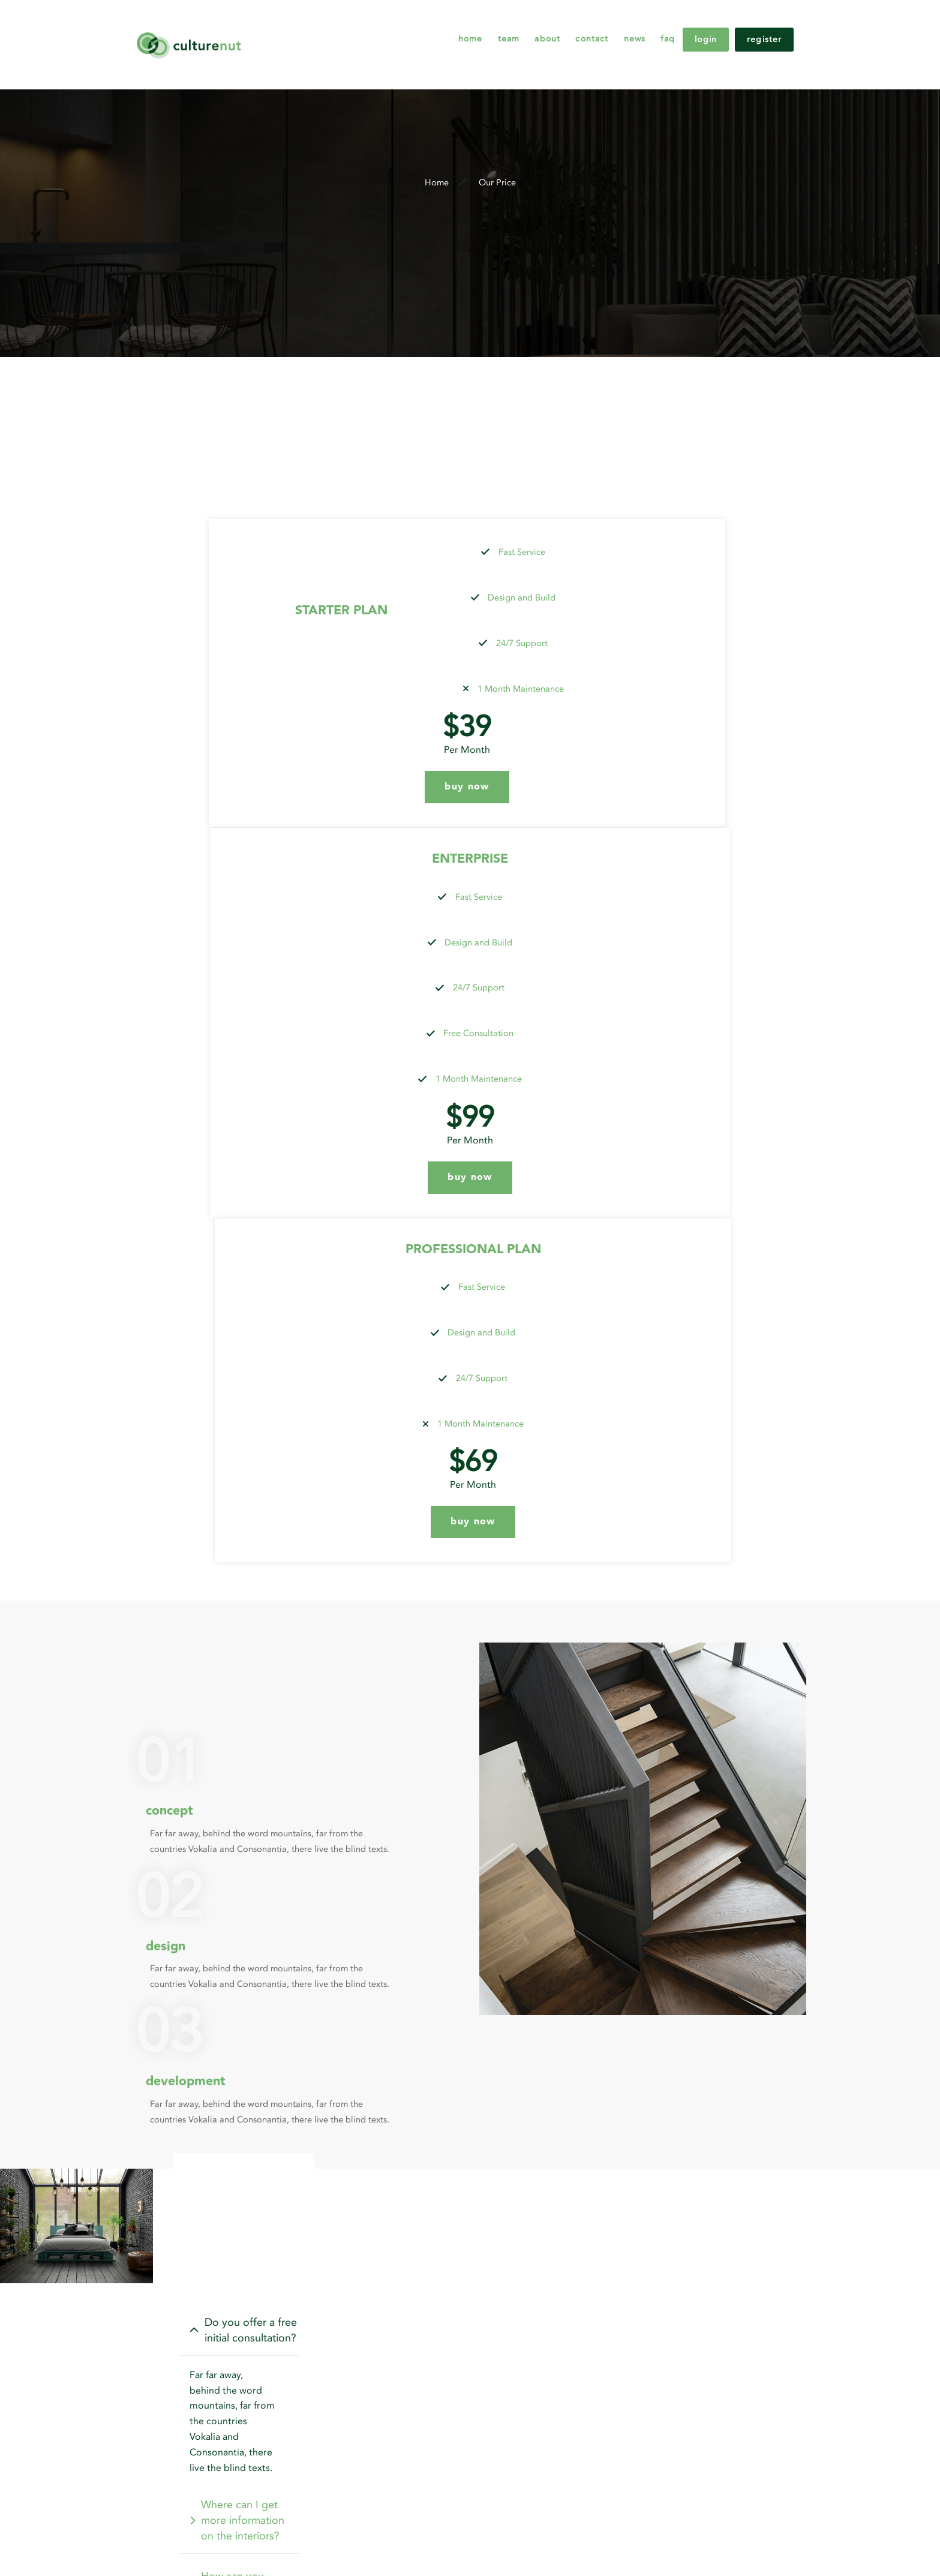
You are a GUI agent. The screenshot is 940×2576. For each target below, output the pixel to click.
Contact (558, 23)
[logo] (230, 24)
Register (776, 23)
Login (706, 23)
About (505, 23)
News (610, 23)
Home (410, 23)
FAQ (652, 23)
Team (457, 23)
